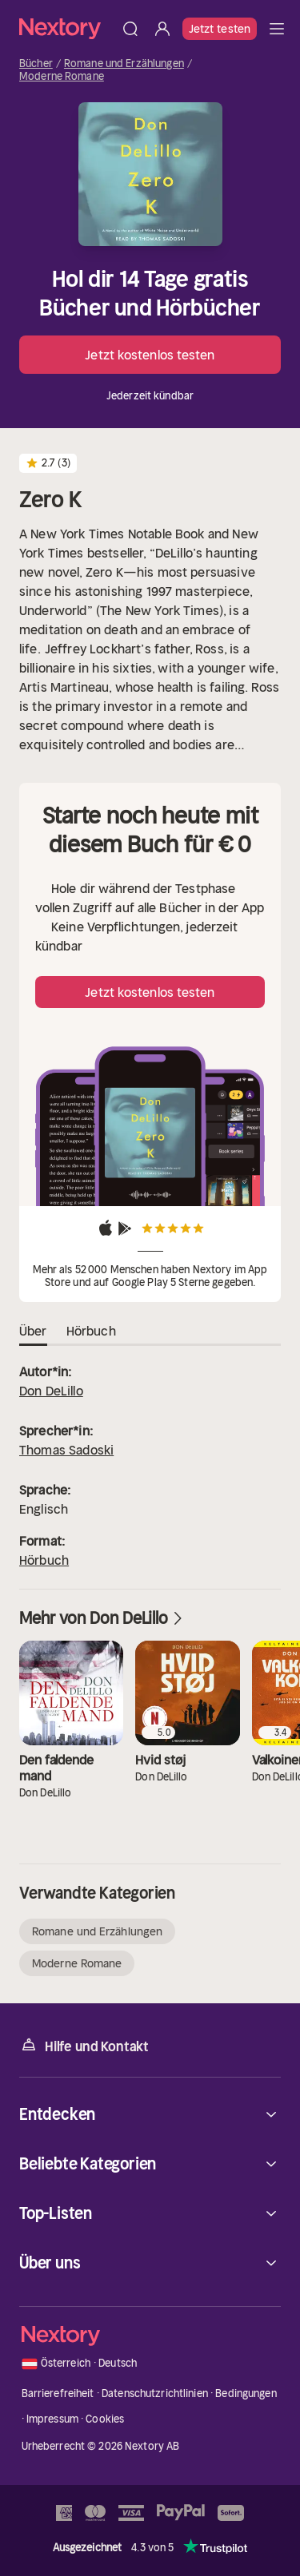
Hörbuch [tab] (91, 1331)
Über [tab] (33, 1331)
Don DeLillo (51, 1391)
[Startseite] (66, 28)
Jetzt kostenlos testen (149, 355)
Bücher (36, 64)
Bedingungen (245, 2393)
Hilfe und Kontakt (84, 2045)
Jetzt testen (219, 29)
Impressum (52, 2419)
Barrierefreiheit (58, 2393)
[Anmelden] (162, 29)
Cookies (105, 2419)
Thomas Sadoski (66, 1450)
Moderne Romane (61, 76)
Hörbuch (44, 1560)
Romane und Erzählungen (124, 64)
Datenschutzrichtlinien (155, 2393)
